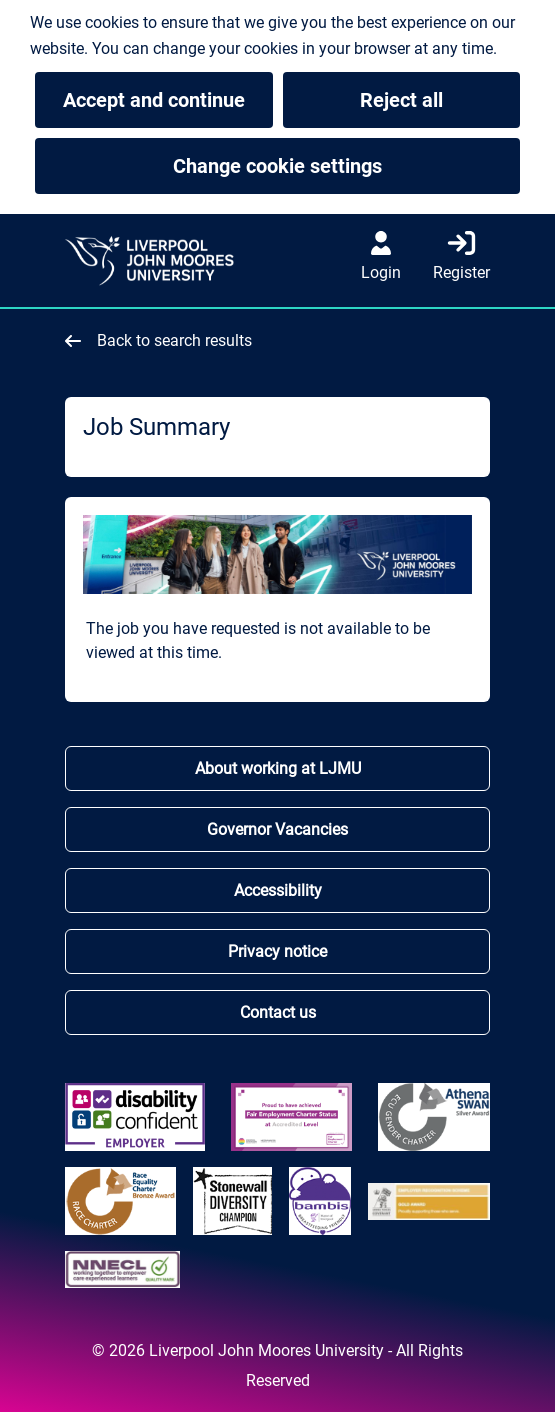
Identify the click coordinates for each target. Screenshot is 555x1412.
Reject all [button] (401, 100)
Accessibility (278, 890)
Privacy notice (277, 951)
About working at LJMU (278, 768)
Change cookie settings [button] (346, 166)
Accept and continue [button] (154, 100)
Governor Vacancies (277, 829)
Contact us (278, 1012)
